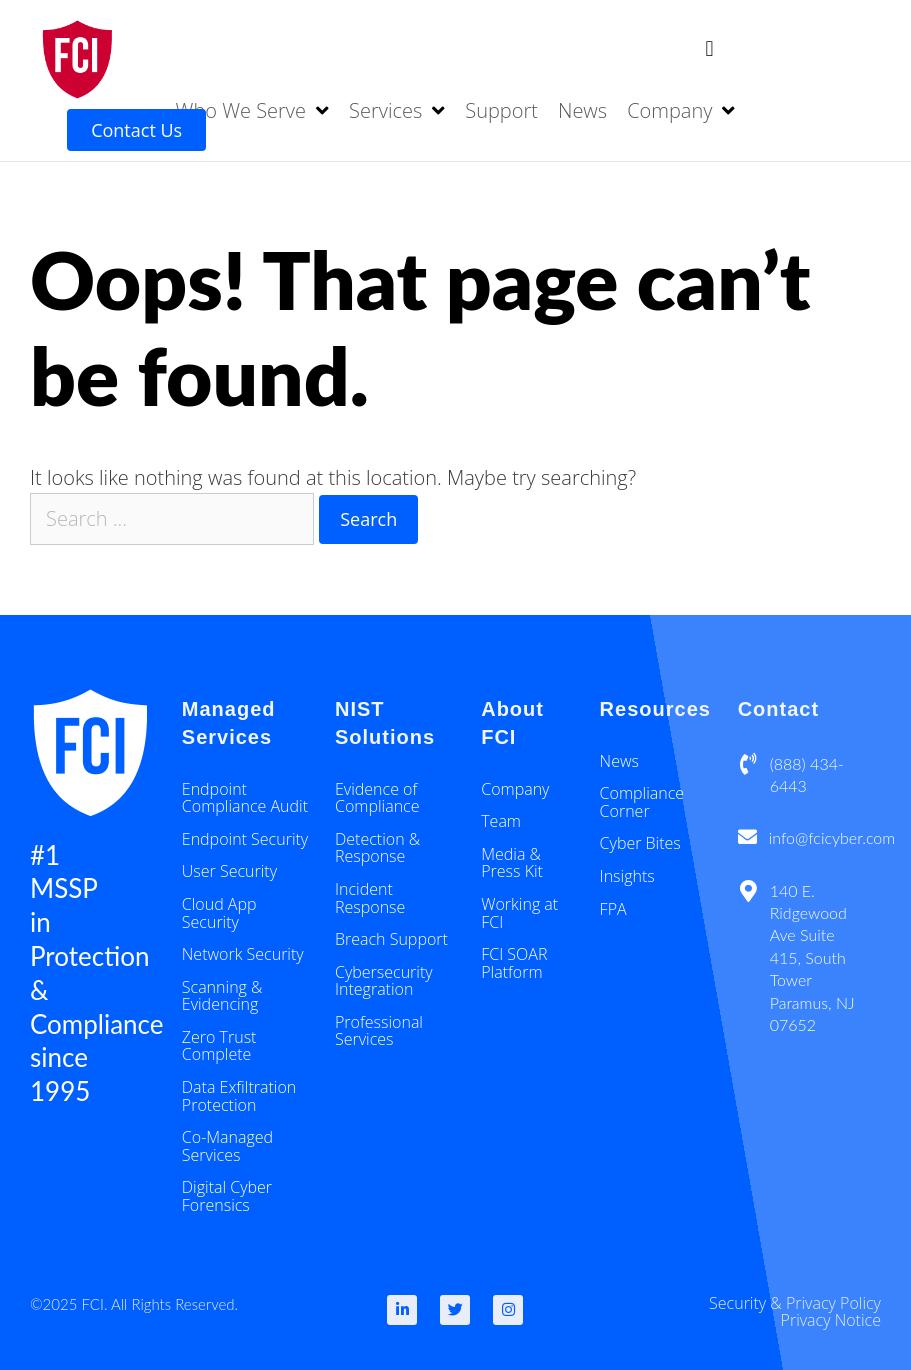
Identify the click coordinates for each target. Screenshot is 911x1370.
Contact (778, 709)
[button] (709, 48)
